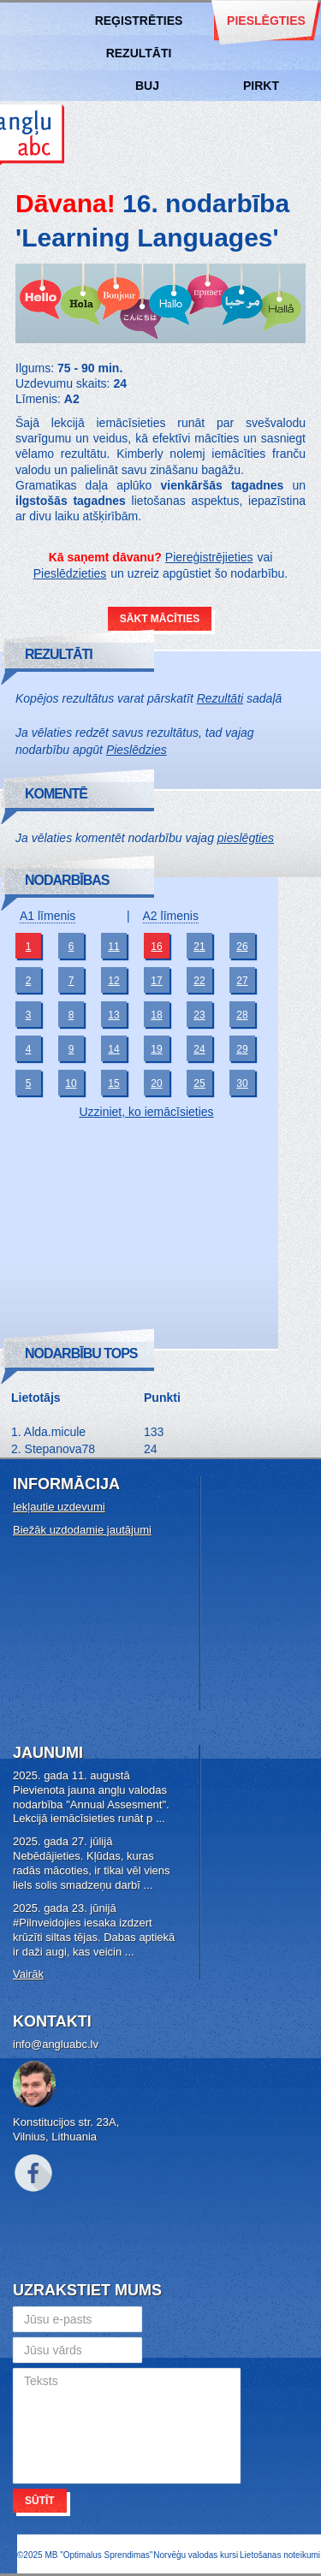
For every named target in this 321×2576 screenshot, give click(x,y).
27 (241, 981)
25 (199, 1083)
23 (199, 1015)
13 (113, 1015)
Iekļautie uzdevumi (59, 1506)
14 (113, 1049)
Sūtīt (40, 2501)
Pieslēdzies (136, 750)
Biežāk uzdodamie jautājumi (82, 1529)
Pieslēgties (266, 20)
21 (199, 947)
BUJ (147, 85)
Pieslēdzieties (70, 573)
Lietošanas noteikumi (280, 2555)
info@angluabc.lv (55, 2044)
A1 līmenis (47, 916)
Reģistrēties (139, 20)
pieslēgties (245, 838)
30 (241, 1083)
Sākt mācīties (159, 619)
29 (241, 1049)
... (160, 1818)
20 (156, 1083)
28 (241, 1015)
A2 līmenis (171, 916)
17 (156, 981)
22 (199, 981)
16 (156, 947)
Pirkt (261, 85)
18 (156, 1015)
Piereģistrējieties (209, 557)
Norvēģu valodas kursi (195, 2555)
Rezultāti (139, 53)
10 (70, 1083)
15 (113, 1083)
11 (113, 947)
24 (199, 1049)
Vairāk (28, 1974)
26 (241, 947)
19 (156, 1049)
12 (113, 981)
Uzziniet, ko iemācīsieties (146, 1112)
